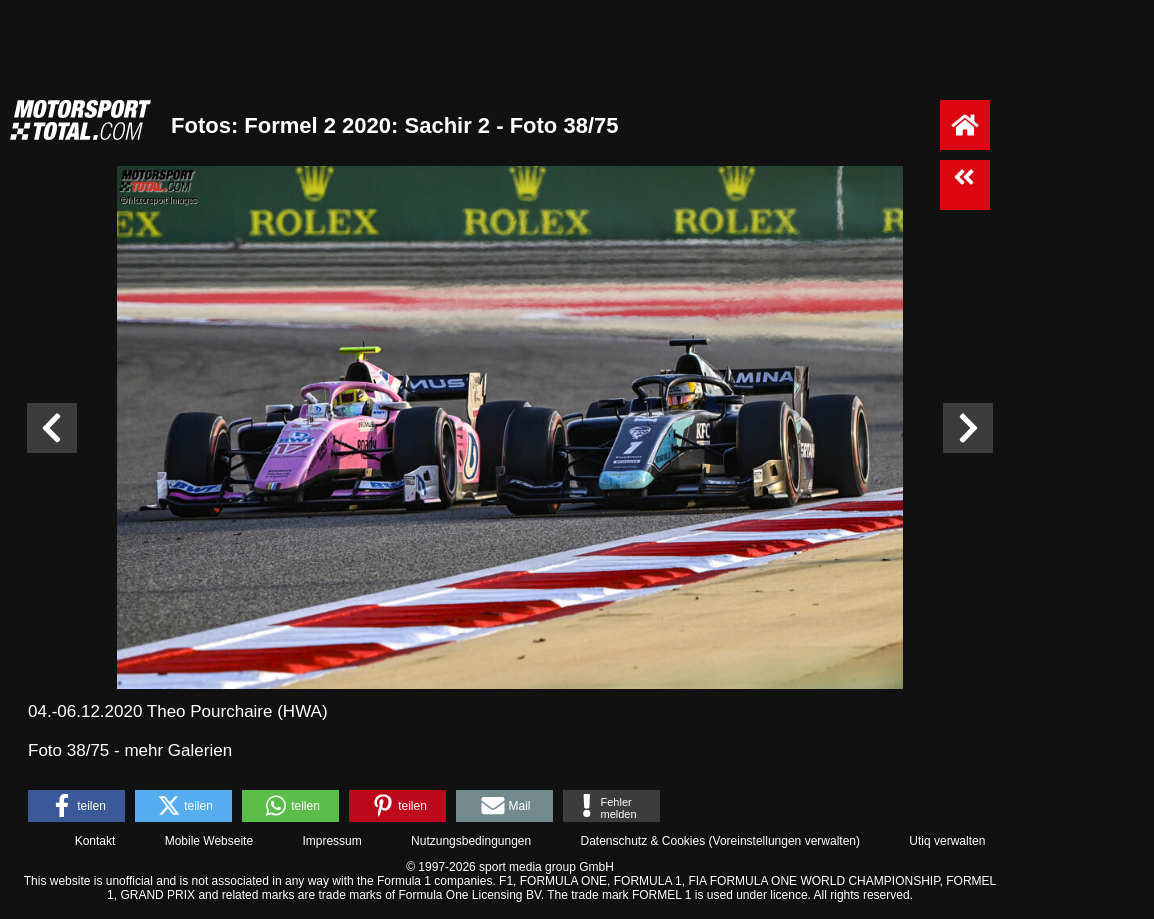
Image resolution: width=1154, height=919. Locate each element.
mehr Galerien (178, 750)
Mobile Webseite (209, 841)
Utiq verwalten (947, 841)
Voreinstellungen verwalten (784, 841)
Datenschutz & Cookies (642, 841)
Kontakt (95, 841)
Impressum (331, 841)
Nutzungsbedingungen (471, 841)
